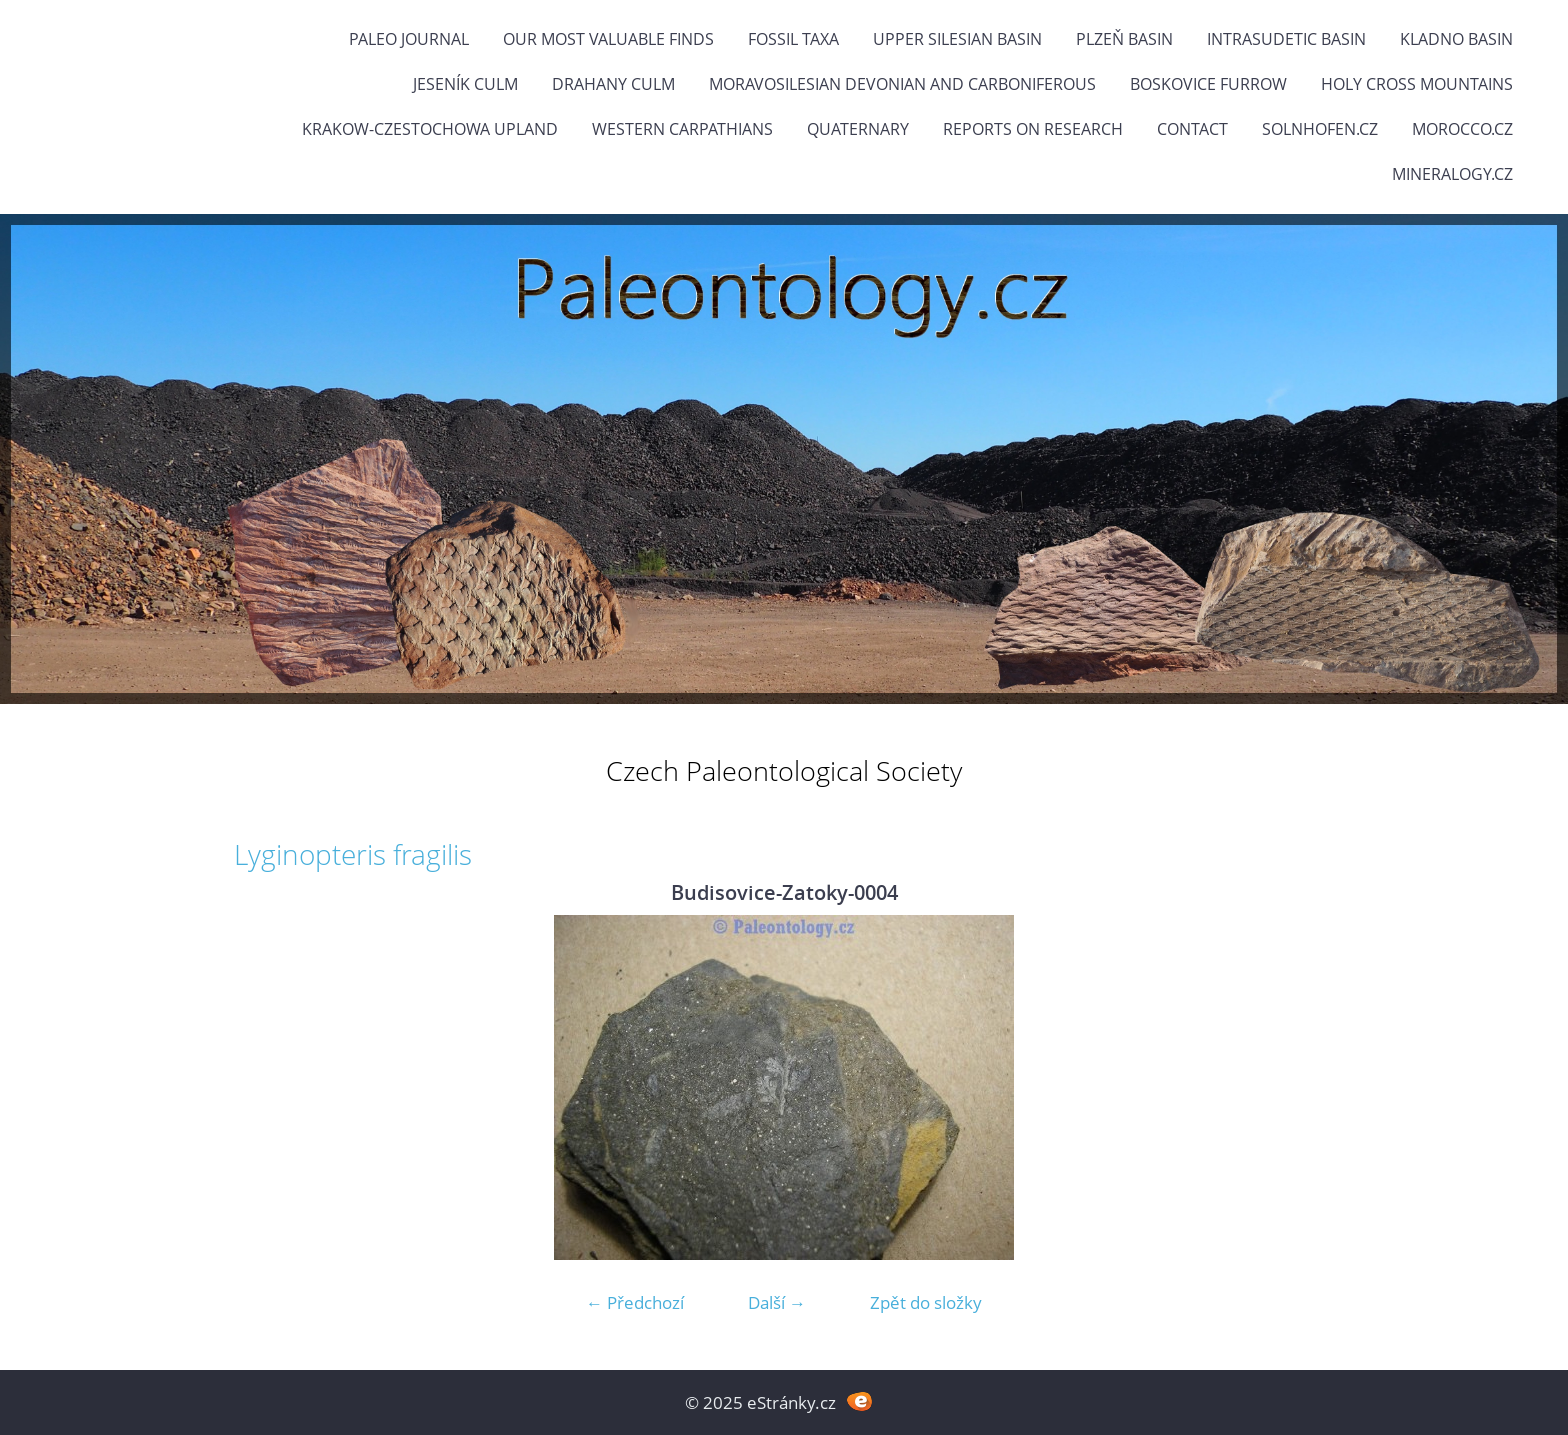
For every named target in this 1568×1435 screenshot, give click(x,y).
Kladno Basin (1456, 39)
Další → (777, 1302)
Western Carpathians (682, 129)
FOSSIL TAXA (793, 39)
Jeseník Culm (465, 84)
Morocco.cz (1462, 129)
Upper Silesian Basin (957, 39)
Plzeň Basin (1124, 39)
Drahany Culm (613, 84)
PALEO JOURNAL (409, 39)
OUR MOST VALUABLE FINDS (608, 39)
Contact (1192, 129)
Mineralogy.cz (1452, 174)
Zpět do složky (926, 1302)
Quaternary (858, 129)
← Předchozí (635, 1302)
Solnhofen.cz (1320, 129)
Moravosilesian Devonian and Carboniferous (902, 84)
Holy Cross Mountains (1417, 84)
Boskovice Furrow (1208, 84)
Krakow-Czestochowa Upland (430, 129)
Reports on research (1033, 129)
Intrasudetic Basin (1286, 39)
